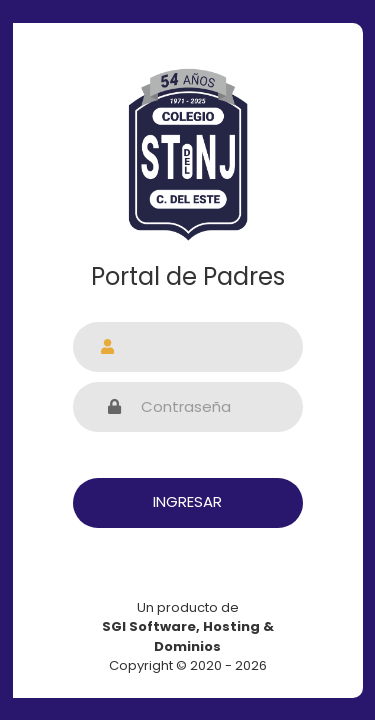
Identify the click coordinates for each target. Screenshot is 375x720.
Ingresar (187, 501)
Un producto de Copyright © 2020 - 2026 (188, 637)
